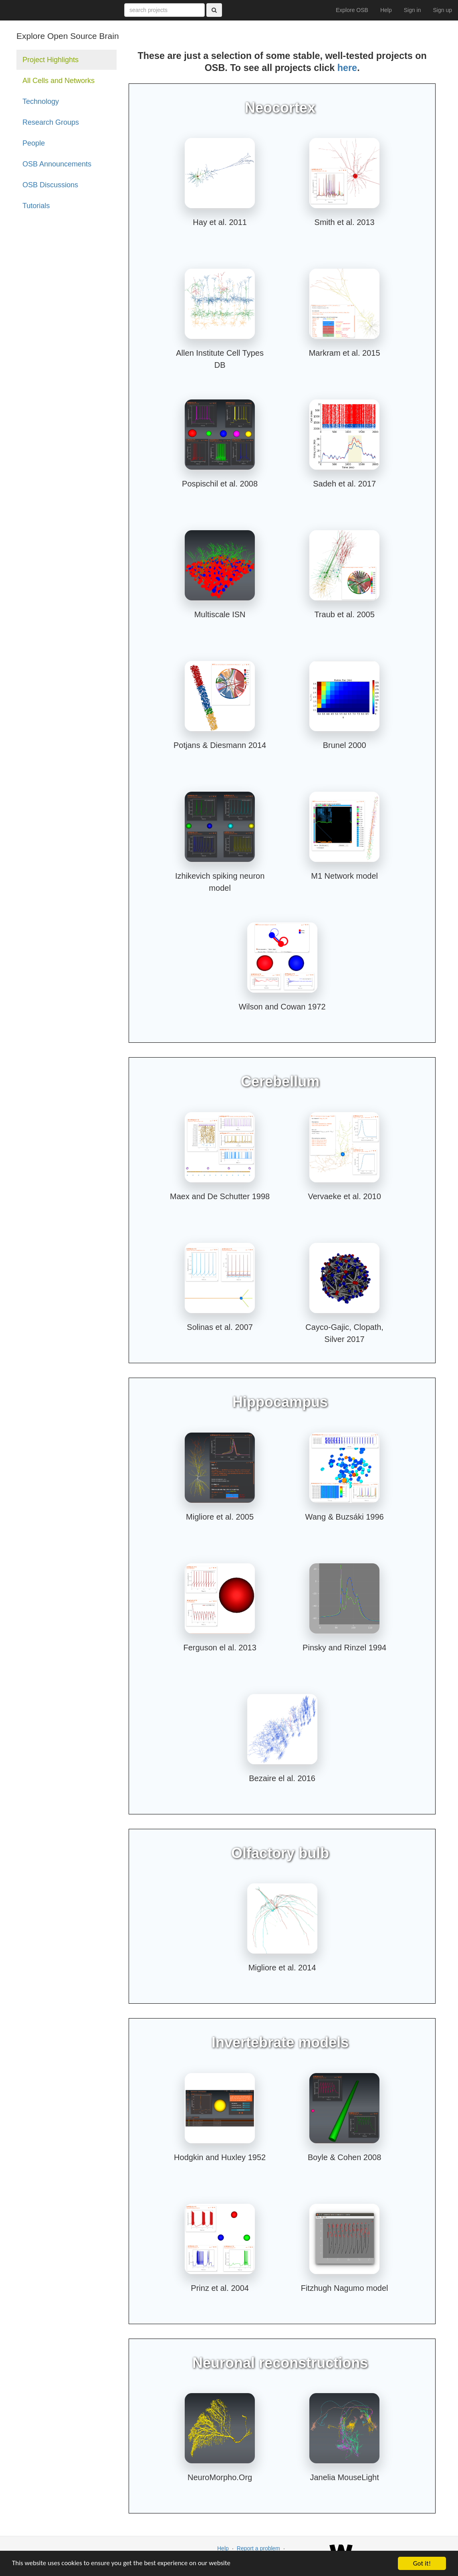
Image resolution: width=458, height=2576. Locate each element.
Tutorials (36, 206)
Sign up (442, 10)
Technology (40, 101)
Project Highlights (50, 60)
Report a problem (258, 2548)
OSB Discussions (50, 185)
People (33, 143)
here (347, 68)
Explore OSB (352, 10)
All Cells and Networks (58, 81)
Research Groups (50, 122)
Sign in (412, 10)
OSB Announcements (56, 164)
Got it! (422, 2563)
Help (386, 10)
